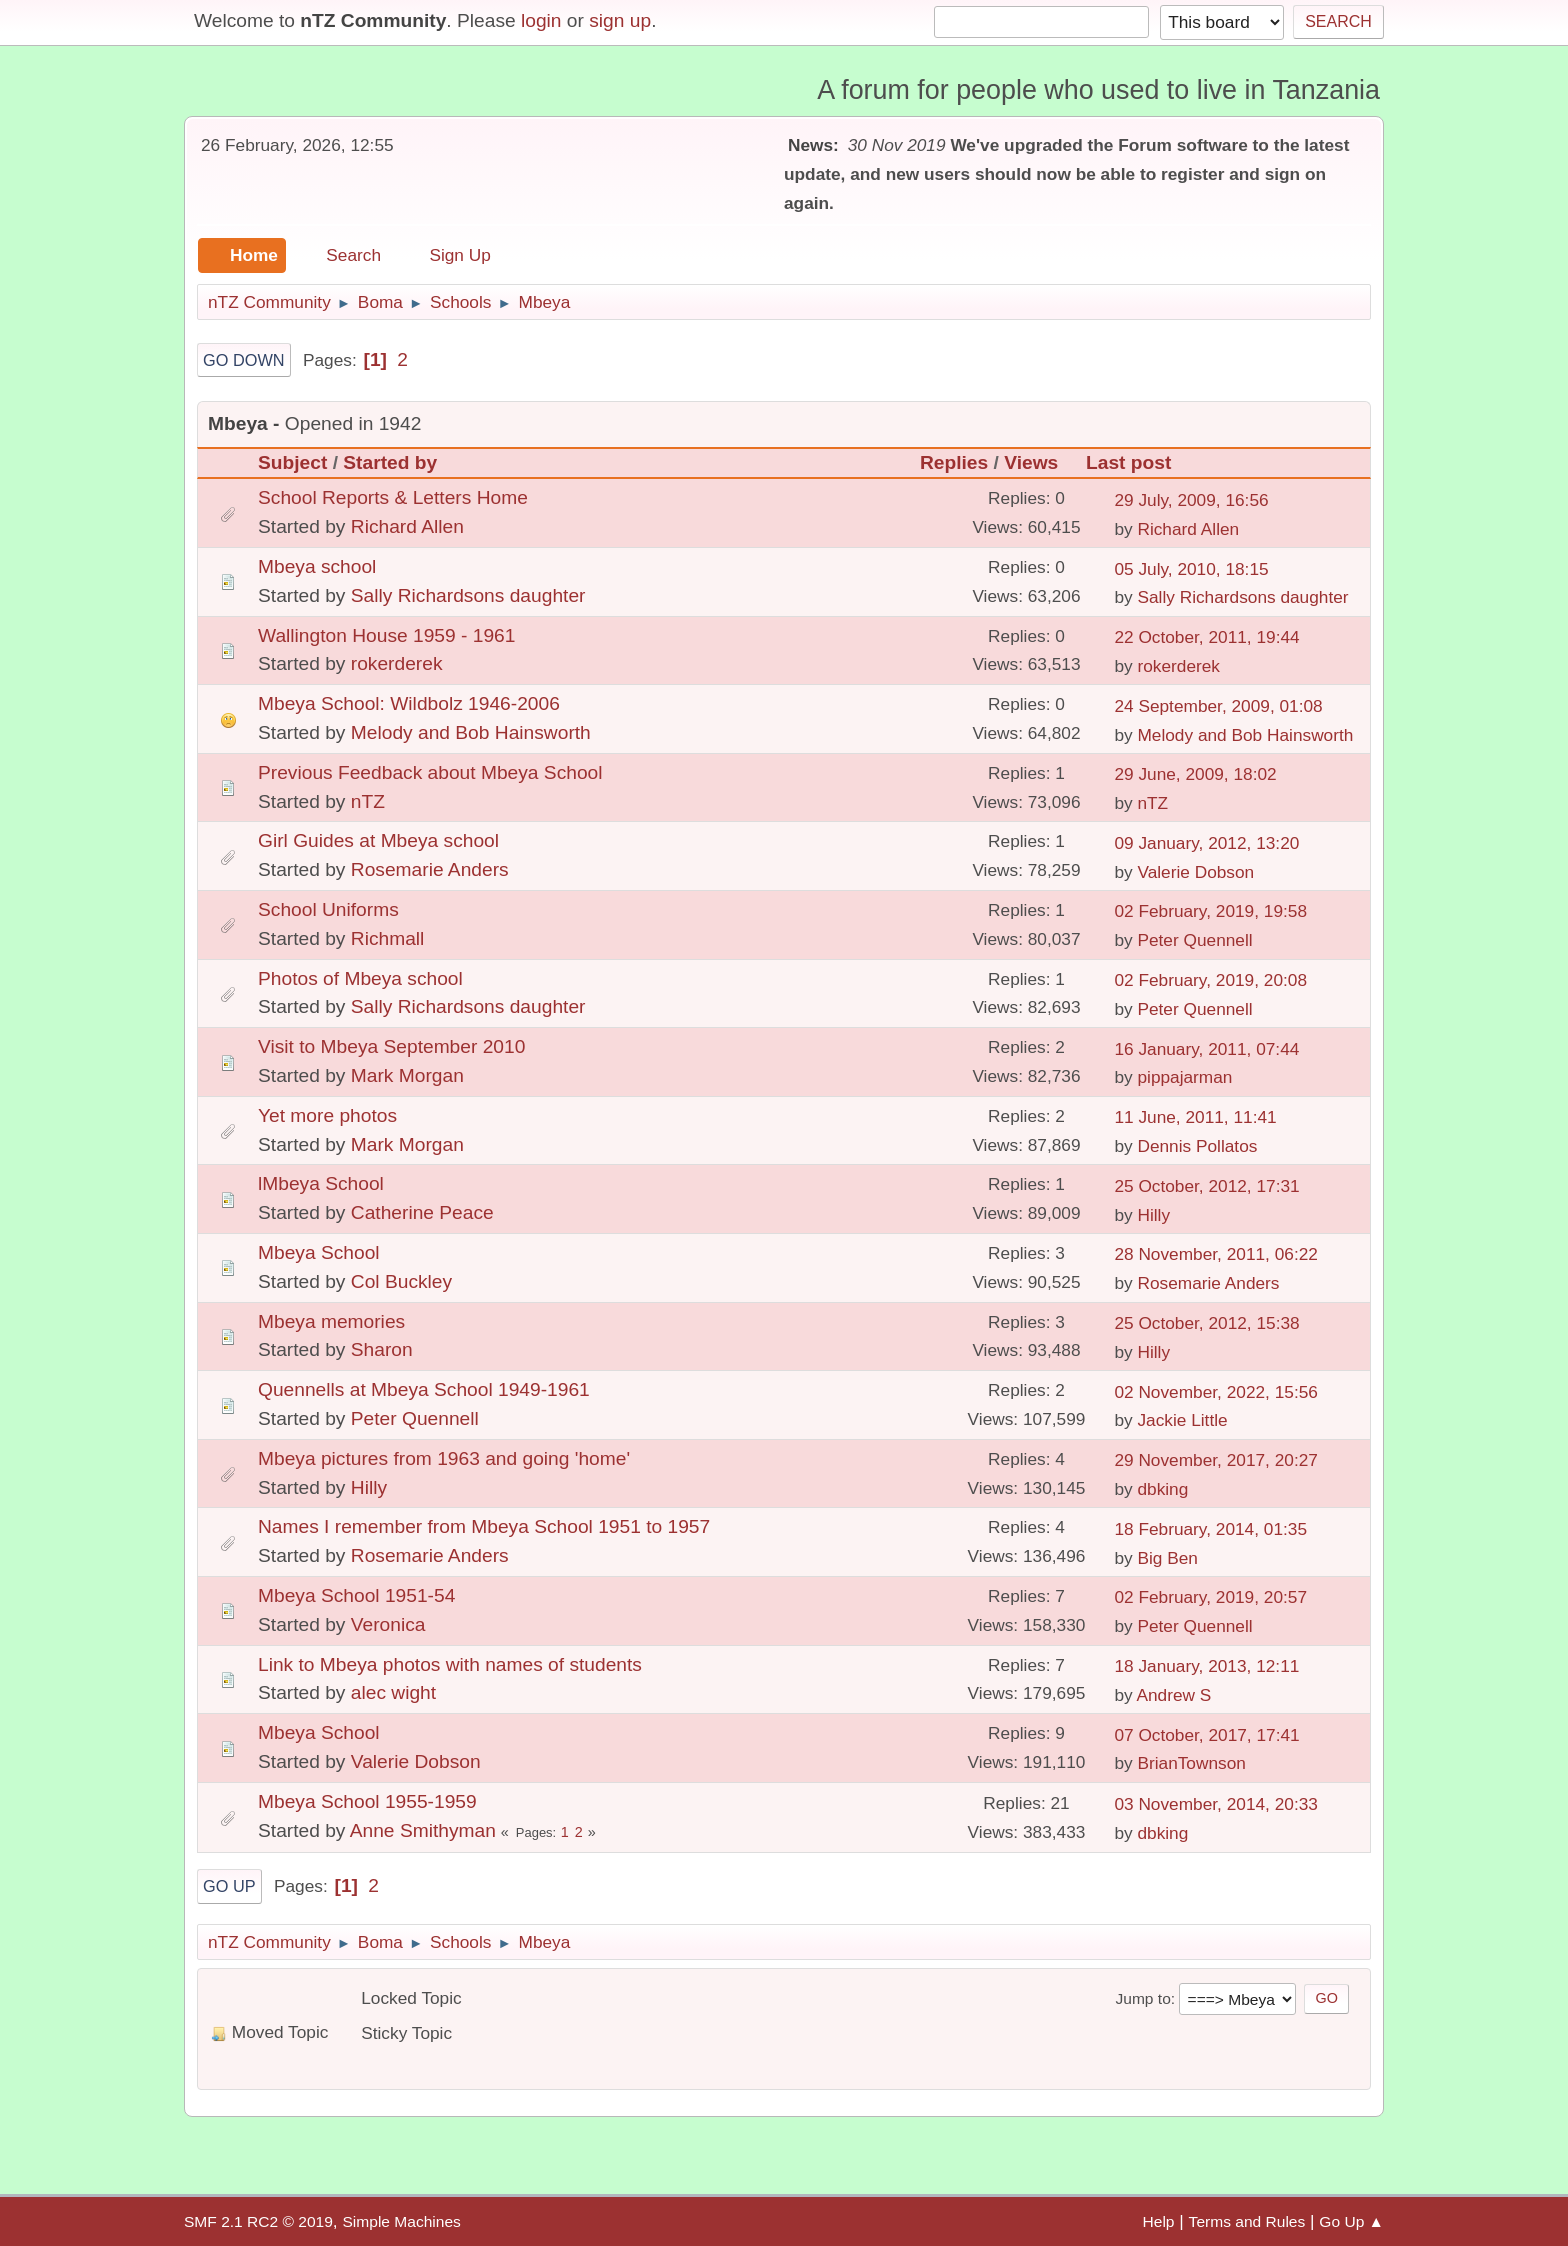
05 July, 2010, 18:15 (1191, 569)
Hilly (1153, 1215)
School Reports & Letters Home (393, 497)
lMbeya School (321, 1183)
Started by (390, 462)
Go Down (244, 360)
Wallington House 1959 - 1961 (386, 635)
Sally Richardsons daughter (468, 595)
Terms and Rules (1247, 2221)
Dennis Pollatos (1197, 1146)
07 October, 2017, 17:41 (1206, 1735)
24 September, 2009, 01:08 (1218, 706)
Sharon (382, 1349)
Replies (954, 462)
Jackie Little (1182, 1420)
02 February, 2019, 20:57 (1210, 1597)
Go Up (229, 1886)
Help (1159, 2221)
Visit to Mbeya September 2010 (391, 1046)
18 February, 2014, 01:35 (1210, 1529)
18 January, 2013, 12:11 (1206, 1666)
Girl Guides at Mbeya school (378, 840)
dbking (1162, 1489)
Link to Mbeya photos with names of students (450, 1664)
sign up (620, 20)
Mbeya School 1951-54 (356, 1595)
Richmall (388, 938)
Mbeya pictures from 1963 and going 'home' (444, 1458)
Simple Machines (401, 2221)
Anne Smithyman (423, 1830)
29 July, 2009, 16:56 (1191, 500)
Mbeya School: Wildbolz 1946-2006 (409, 703)
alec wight (393, 1692)
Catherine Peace (422, 1212)
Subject (292, 462)
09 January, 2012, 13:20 (1206, 843)
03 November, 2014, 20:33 (1216, 1804)
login (541, 20)
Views (1040, 462)
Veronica (388, 1624)
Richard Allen (407, 526)
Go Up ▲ (1351, 2221)
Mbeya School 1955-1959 (367, 1801)
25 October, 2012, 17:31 (1206, 1186)
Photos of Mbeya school (360, 978)
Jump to (1142, 1998)
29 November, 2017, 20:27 (1216, 1460)
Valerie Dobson (1195, 872)
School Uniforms (328, 909)
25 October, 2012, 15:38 (1206, 1323)
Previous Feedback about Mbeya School (430, 772)
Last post (1128, 462)
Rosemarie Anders (430, 869)
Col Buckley (401, 1281)
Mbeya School (319, 1252)
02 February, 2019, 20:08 (1210, 980)
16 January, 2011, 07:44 (1206, 1049)
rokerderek (397, 663)
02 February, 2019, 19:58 (1210, 911)
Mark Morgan (407, 1075)
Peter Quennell (1194, 940)
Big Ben (1167, 1558)
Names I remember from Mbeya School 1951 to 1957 (484, 1526)
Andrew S (1173, 1695)
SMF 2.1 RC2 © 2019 (258, 2221)
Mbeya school (317, 566)
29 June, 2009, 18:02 (1195, 774)
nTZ (368, 801)
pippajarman (1184, 1077)
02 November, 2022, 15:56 (1216, 1392)
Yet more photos (327, 1115)
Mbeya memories (331, 1321)
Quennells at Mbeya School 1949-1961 (424, 1389)
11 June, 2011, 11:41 (1195, 1117)
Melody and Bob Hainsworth (471, 732)
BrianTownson (1191, 1763)
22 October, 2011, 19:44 (1206, 637)
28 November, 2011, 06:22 (1216, 1254)
